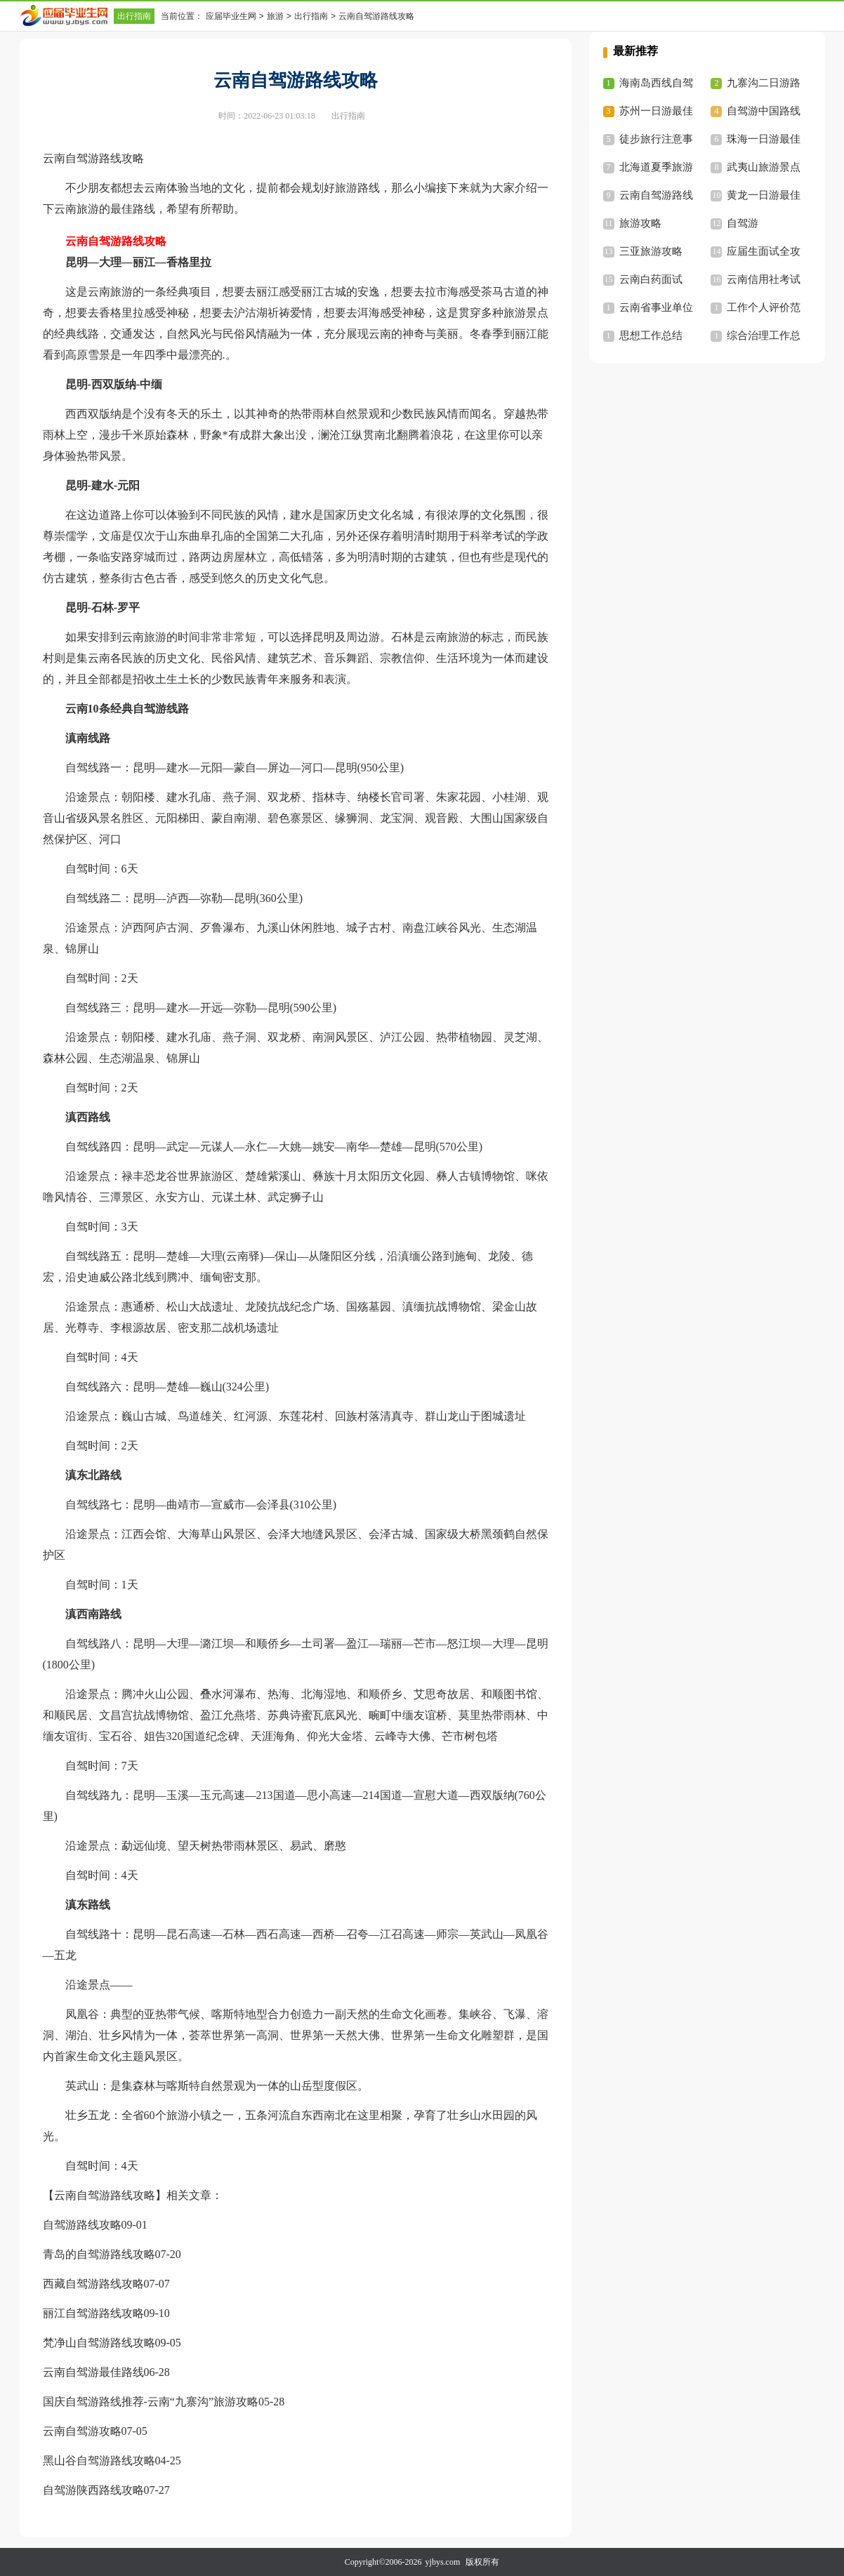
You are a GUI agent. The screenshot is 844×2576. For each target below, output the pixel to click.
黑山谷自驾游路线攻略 (99, 2461)
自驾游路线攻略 (82, 2225)
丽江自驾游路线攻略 (93, 2313)
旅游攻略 (640, 223)
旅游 (275, 16)
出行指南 (134, 16)
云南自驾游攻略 (82, 2431)
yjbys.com (443, 2562)
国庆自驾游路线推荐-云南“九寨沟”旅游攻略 (151, 2402)
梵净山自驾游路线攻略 (99, 2343)
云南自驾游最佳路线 (93, 2372)
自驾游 (742, 223)
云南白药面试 (651, 279)
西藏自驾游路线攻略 (93, 2284)
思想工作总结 (651, 335)
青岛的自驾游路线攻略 (99, 2254)
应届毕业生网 (231, 16)
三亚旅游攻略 (651, 251)
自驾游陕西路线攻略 (93, 2490)
